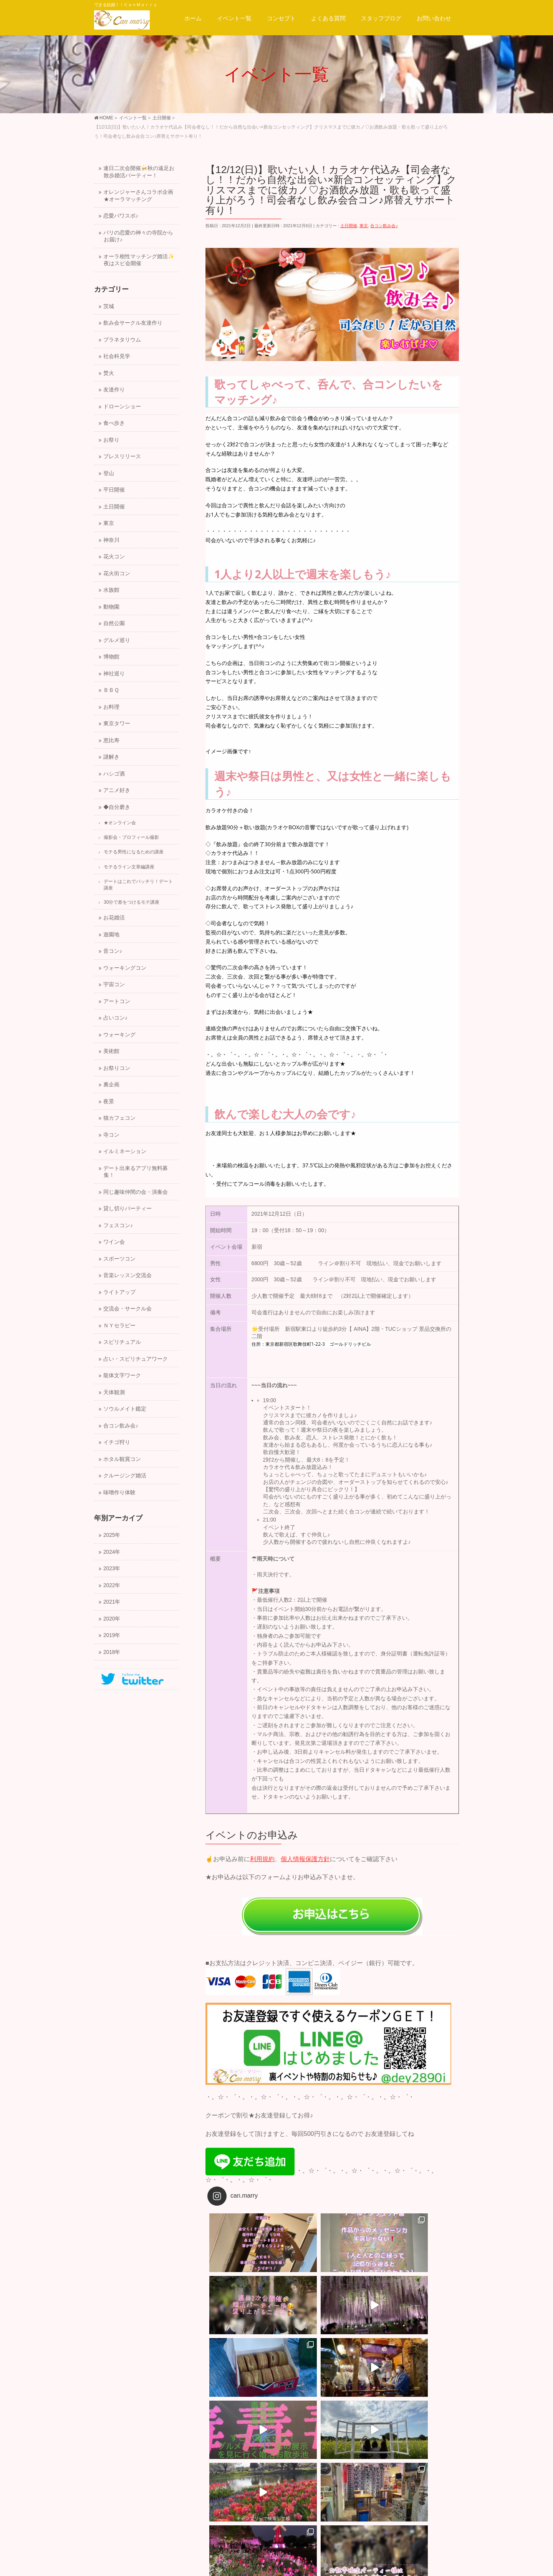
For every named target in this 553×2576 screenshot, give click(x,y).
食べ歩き (114, 423)
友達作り (114, 390)
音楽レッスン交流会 (127, 1275)
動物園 (111, 607)
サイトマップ (259, 2487)
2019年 (111, 1635)
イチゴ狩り (116, 1442)
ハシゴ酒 (114, 774)
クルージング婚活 (124, 1476)
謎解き (111, 757)
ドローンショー (122, 406)
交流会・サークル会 (127, 1309)
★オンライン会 (120, 822)
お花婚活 (114, 918)
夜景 (108, 1101)
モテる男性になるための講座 (134, 852)
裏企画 (111, 1084)
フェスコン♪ (118, 1225)
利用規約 (262, 1859)
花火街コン (116, 573)
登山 (108, 473)
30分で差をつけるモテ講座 (131, 902)
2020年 (111, 1619)
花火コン (114, 556)
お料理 (111, 707)
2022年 (111, 1585)
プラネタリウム (122, 340)
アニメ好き (116, 790)
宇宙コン (114, 984)
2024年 (111, 1552)
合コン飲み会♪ (384, 225)
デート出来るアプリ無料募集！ (135, 1171)
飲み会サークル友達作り (132, 323)
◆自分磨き (116, 807)
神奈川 (111, 540)
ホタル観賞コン (122, 1459)
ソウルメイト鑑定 (124, 1409)
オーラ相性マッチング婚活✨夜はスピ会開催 (138, 260)
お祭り (111, 440)
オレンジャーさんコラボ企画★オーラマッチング (138, 195)
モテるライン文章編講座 (129, 867)
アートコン (116, 1001)
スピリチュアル (122, 1342)
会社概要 (109, 2495)
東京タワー (116, 723)
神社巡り (114, 674)
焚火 (108, 373)
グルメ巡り (116, 640)
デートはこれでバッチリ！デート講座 (138, 885)
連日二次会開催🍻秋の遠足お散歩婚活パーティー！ (138, 171)
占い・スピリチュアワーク (135, 1359)
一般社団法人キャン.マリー (266, 2564)
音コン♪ (112, 951)
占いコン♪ (115, 1018)
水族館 (111, 590)
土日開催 (348, 225)
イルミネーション (124, 1151)
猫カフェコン (119, 1118)
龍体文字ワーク (122, 1375)
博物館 (111, 657)
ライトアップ (119, 1292)
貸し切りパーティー (127, 1208)
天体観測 (114, 1392)
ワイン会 (114, 1242)
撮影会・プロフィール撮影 (131, 837)
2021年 (111, 1602)
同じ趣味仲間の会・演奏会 (135, 1192)
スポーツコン (119, 1259)
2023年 (111, 1568)
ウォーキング (119, 1035)
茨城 (108, 306)
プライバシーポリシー (204, 2487)
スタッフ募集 (148, 2487)
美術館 (111, 1051)
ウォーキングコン (124, 968)
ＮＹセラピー (119, 1325)
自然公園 (114, 623)
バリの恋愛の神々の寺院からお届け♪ (138, 236)
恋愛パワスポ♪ (120, 216)
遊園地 (111, 934)
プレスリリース (122, 456)
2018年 (111, 1652)
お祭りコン (116, 1068)
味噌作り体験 (119, 1492)
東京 (363, 225)
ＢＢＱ (111, 690)
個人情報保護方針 (305, 1859)
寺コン (111, 1135)
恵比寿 (111, 740)
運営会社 (109, 2487)
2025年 (111, 1535)
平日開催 (114, 490)
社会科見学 (116, 356)
